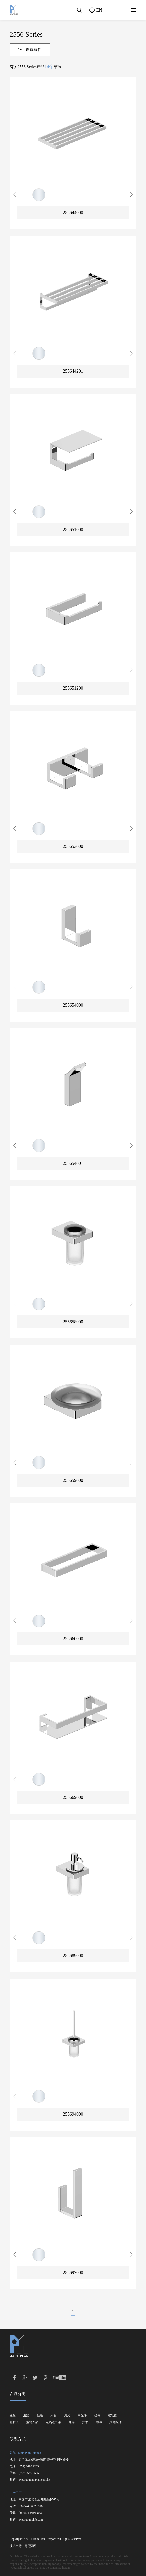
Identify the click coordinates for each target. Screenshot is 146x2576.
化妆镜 (14, 2422)
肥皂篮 (112, 2415)
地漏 (72, 2422)
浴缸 (26, 2415)
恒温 (40, 2415)
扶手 (85, 2422)
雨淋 (99, 2422)
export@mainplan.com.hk (34, 2479)
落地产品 (32, 2422)
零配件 (82, 2415)
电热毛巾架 (53, 2422)
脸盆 (13, 2415)
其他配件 (115, 2422)
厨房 (67, 2415)
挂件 (97, 2415)
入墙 (53, 2415)
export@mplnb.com (31, 2519)
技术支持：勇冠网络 (23, 2546)
